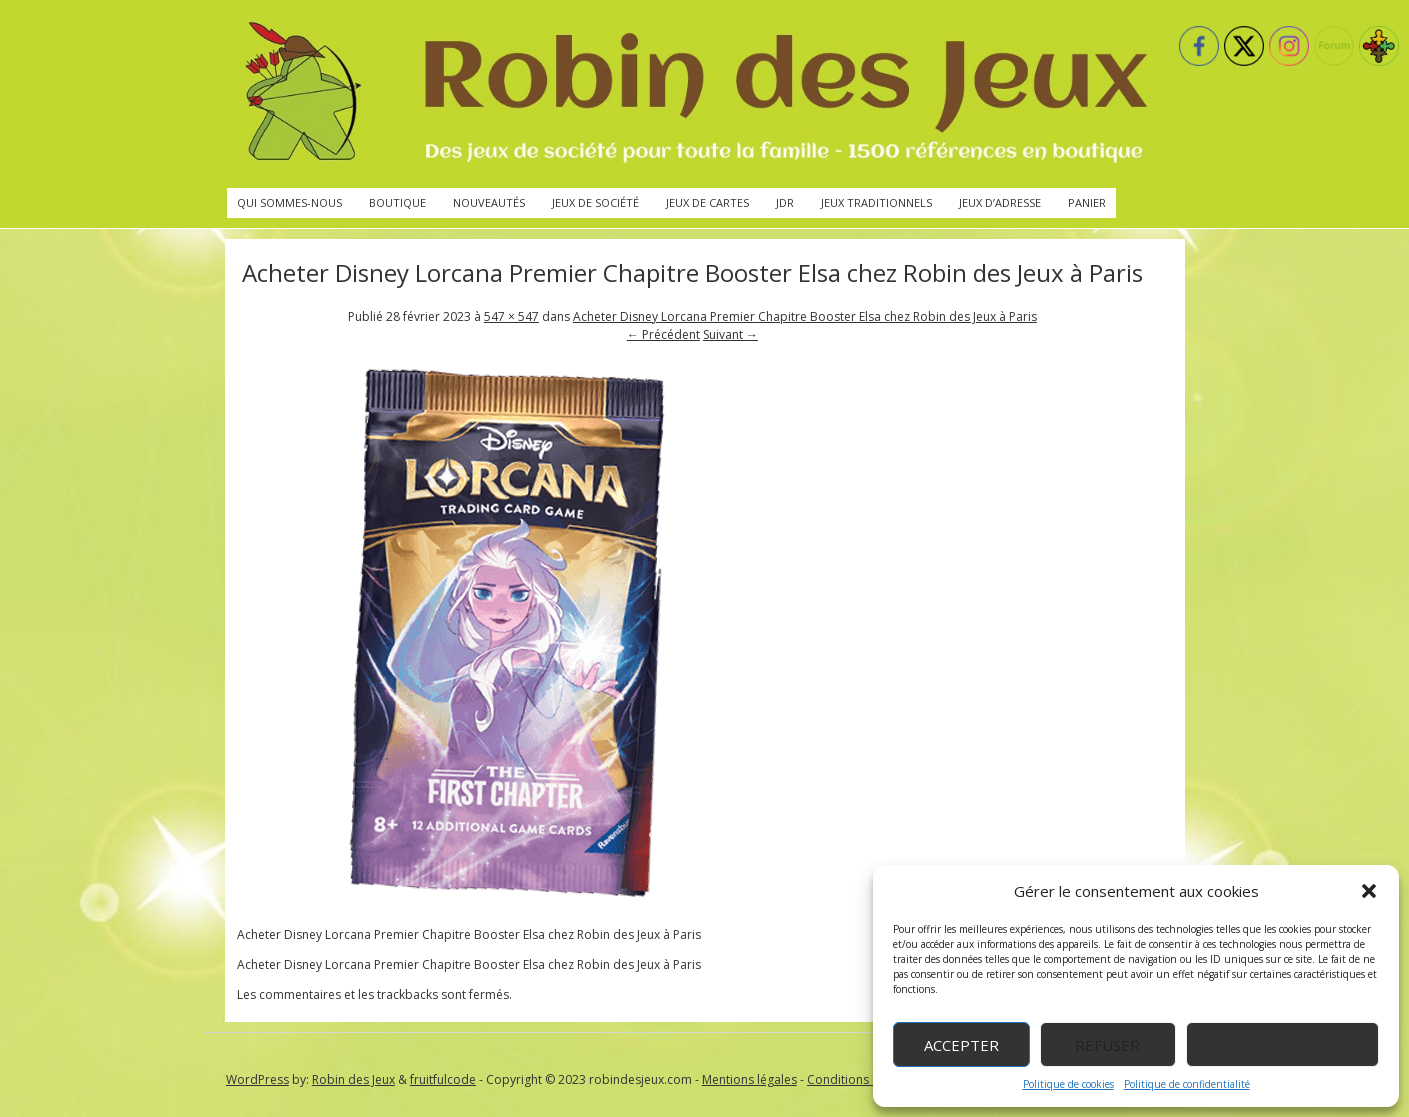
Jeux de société (595, 202)
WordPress (257, 1079)
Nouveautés (489, 202)
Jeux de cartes (707, 202)
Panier (1087, 202)
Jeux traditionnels (876, 202)
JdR (785, 202)
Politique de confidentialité (1187, 1084)
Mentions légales (749, 1079)
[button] (1369, 891)
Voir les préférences (1282, 1045)
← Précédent (663, 334)
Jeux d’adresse (1000, 202)
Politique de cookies (1068, 1084)
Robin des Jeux (353, 1079)
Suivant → (730, 334)
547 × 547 (511, 316)
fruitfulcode (443, 1079)
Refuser (1107, 1045)
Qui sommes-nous (289, 202)
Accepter (961, 1045)
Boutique (397, 202)
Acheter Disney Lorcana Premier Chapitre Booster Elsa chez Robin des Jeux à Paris (805, 316)
